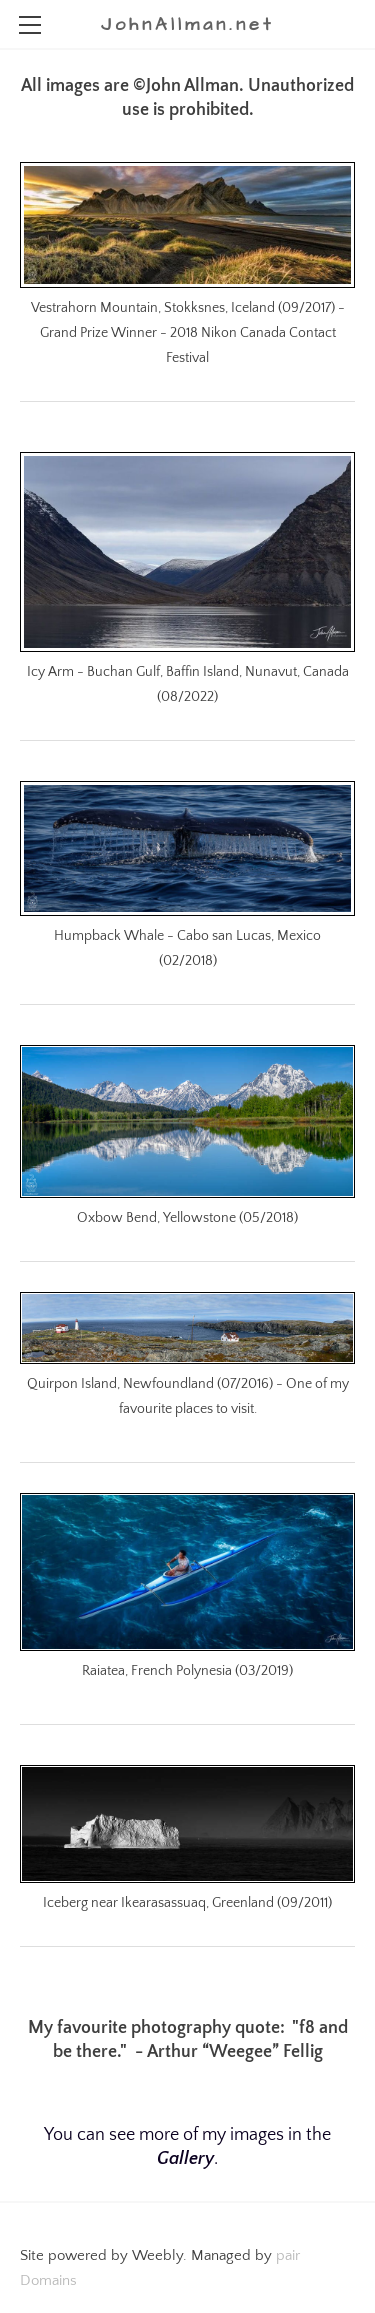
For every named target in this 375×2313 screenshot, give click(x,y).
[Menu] (30, 25)
